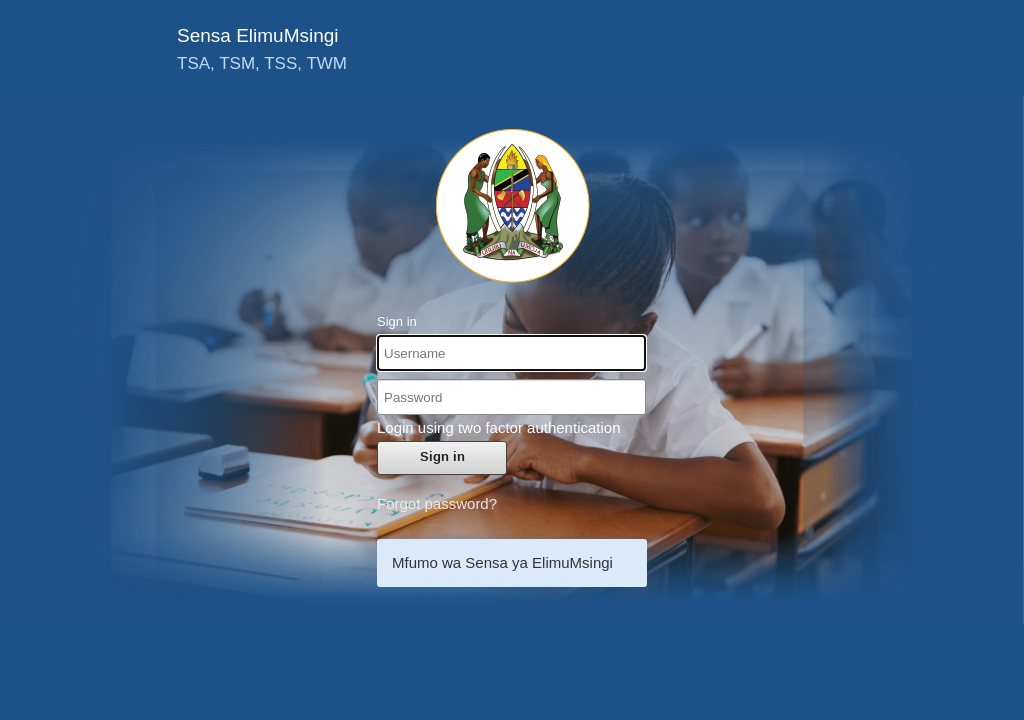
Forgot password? (437, 503)
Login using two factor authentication (499, 427)
